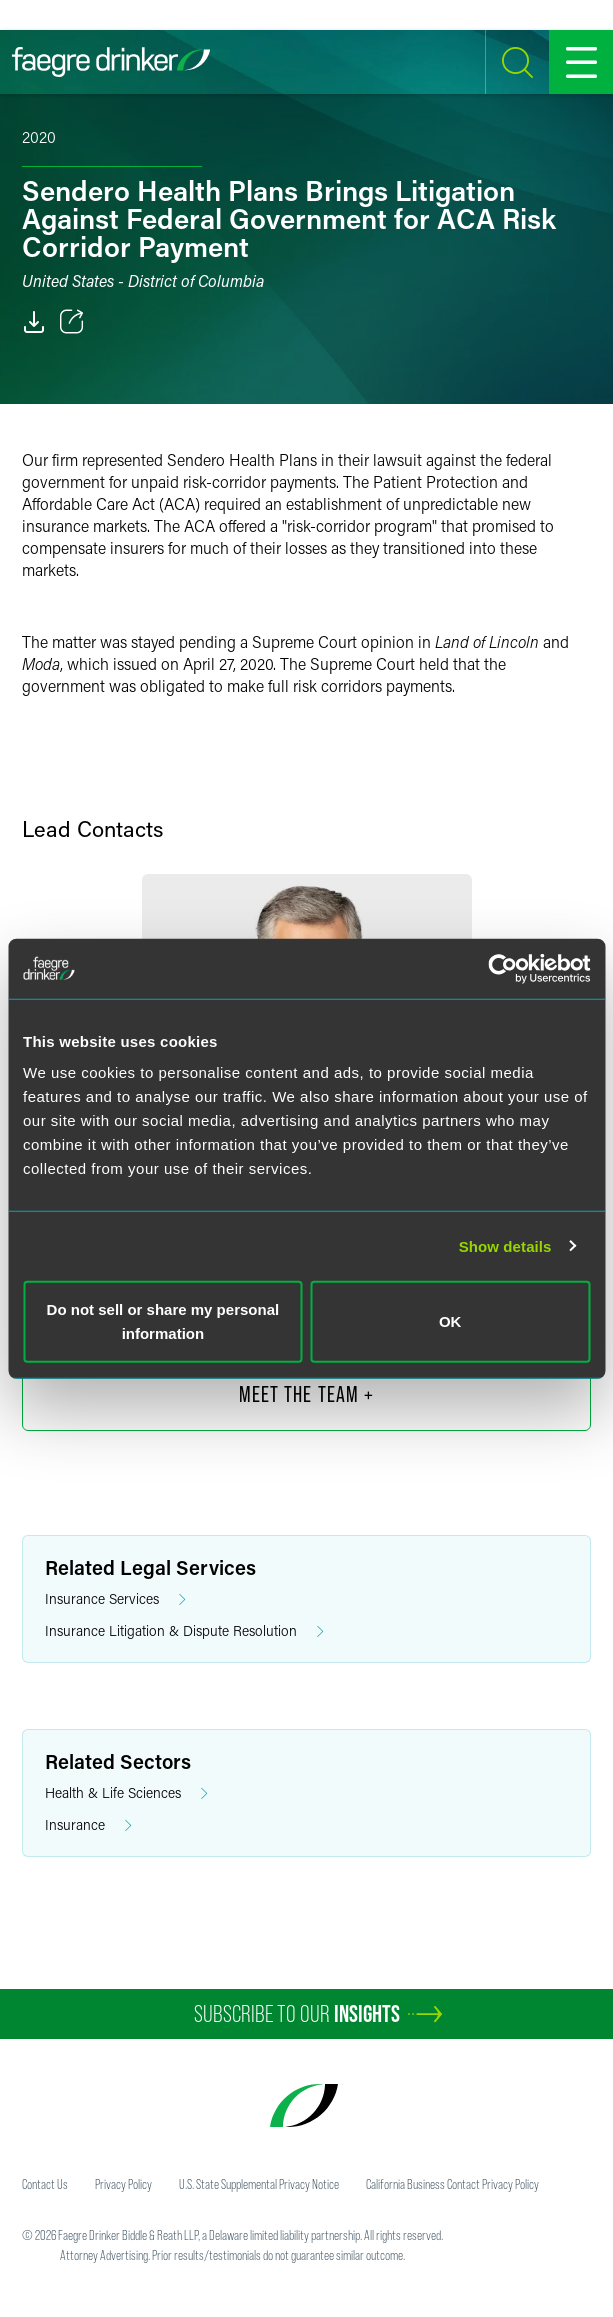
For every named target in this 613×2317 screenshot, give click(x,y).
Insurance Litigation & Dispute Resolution (184, 1631)
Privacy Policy (123, 2184)
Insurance (88, 1825)
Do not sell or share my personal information (163, 1321)
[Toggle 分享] (72, 322)
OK (450, 1321)
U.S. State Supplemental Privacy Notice (259, 2184)
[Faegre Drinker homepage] (111, 62)
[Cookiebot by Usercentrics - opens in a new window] (502, 968)
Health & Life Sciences (126, 1793)
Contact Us (45, 2184)
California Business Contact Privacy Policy (452, 2184)
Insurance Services (115, 1599)
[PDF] (34, 322)
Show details (505, 1245)
